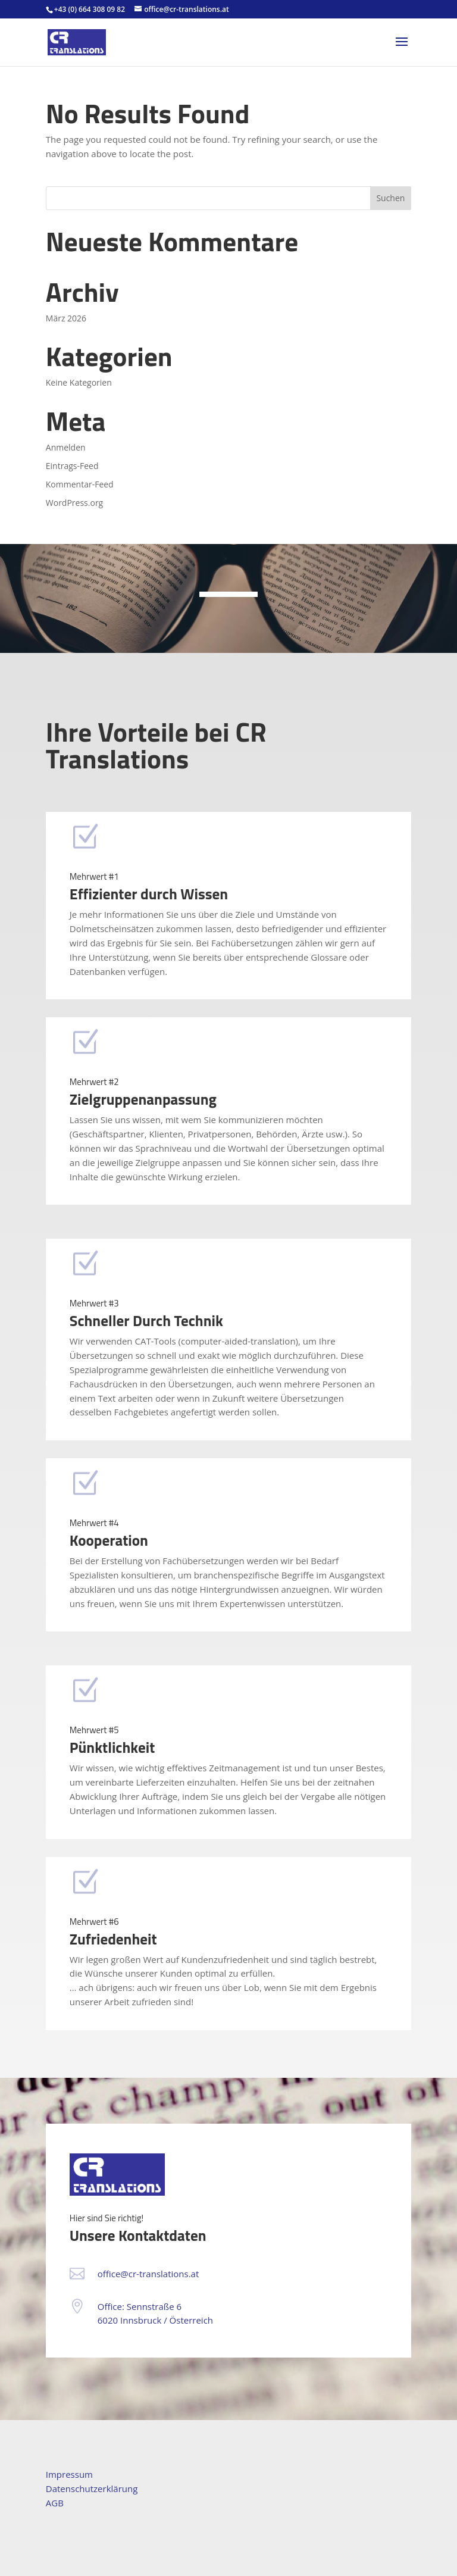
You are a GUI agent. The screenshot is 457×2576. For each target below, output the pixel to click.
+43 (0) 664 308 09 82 (89, 9)
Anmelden (66, 447)
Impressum (69, 2474)
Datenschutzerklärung (92, 2488)
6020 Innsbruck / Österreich (155, 2320)
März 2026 (66, 318)
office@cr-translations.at (148, 2274)
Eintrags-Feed (72, 465)
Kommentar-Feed (80, 484)
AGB (55, 2503)
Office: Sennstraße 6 (139, 2306)
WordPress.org (74, 502)
